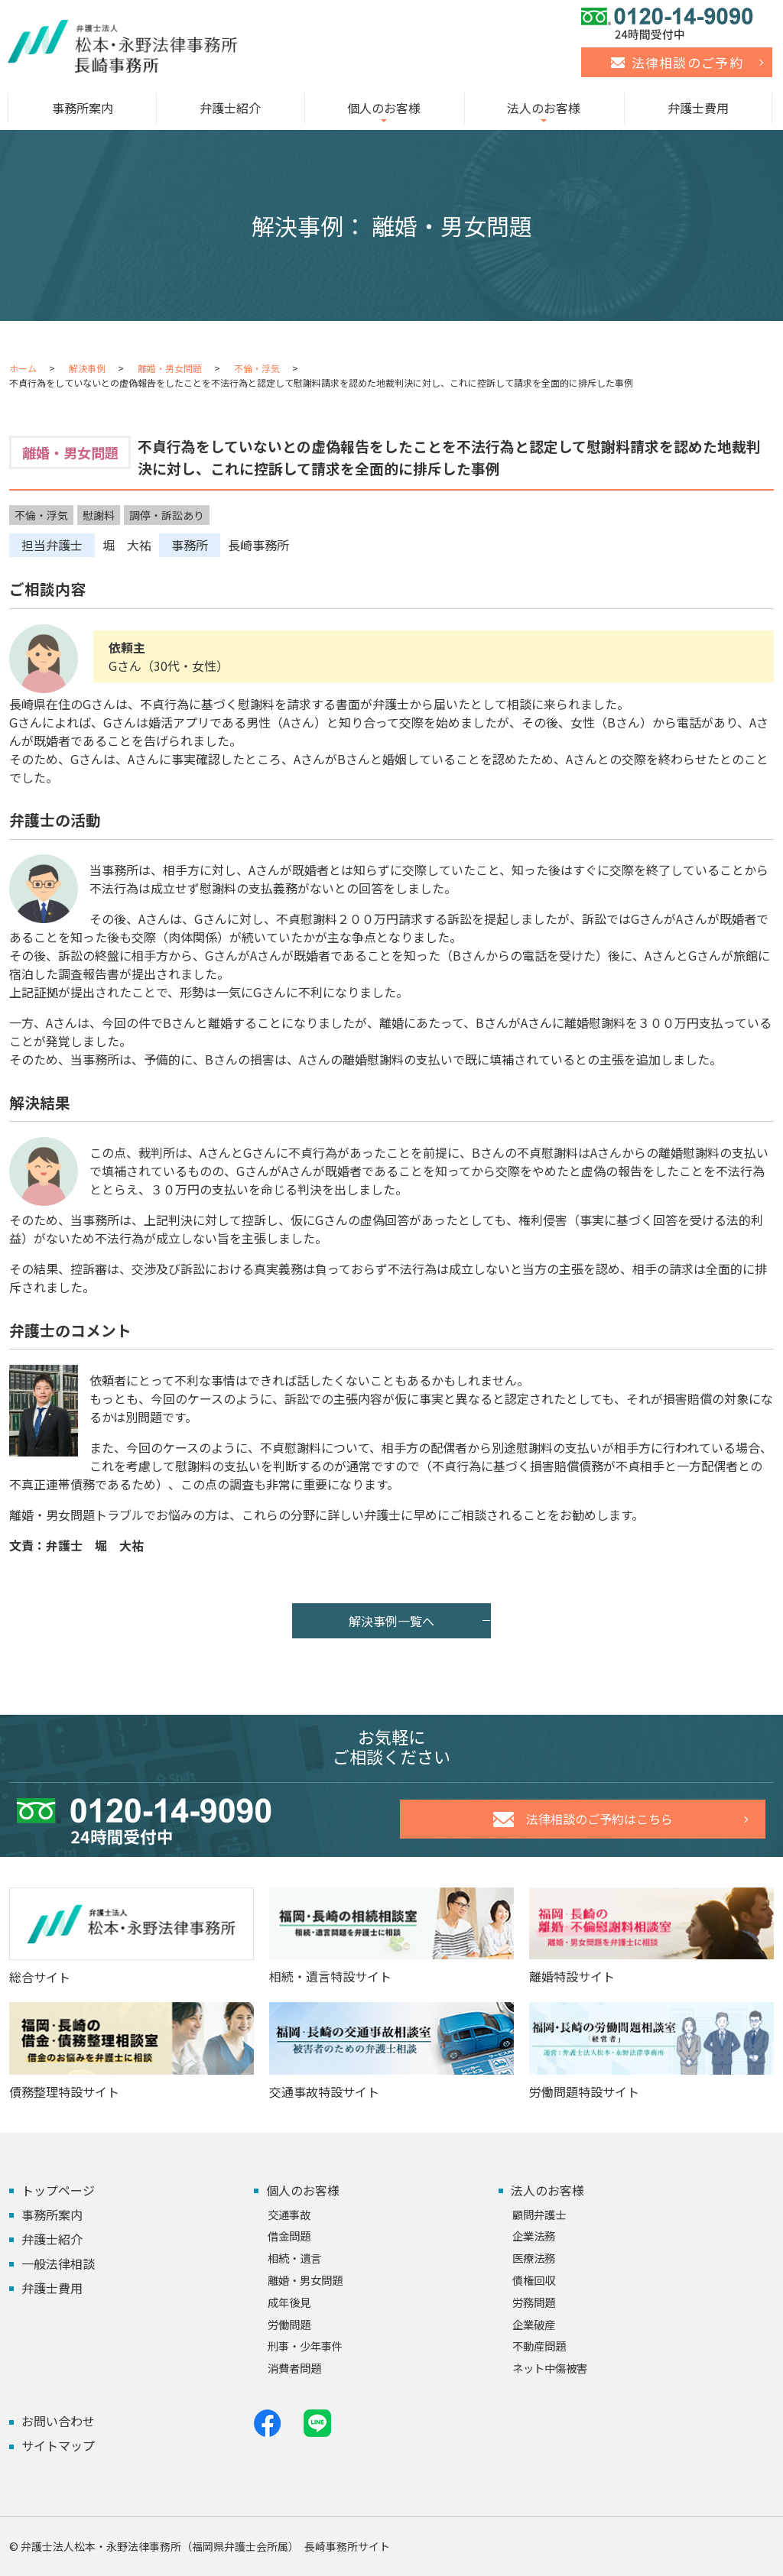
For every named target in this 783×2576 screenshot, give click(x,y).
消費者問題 (294, 2368)
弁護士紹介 (230, 108)
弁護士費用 (698, 108)
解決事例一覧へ (391, 1621)
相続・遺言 (294, 2258)
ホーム (23, 367)
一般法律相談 (58, 2263)
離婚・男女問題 (170, 367)
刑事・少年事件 (305, 2346)
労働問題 (289, 2324)
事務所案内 (82, 108)
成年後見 (289, 2302)
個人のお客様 (384, 108)
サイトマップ (58, 2445)
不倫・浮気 (257, 367)
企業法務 (533, 2236)
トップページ (58, 2190)
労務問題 (533, 2302)
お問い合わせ (58, 2421)
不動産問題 (539, 2346)
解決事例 (87, 367)
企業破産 (533, 2324)
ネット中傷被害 (549, 2368)
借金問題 (289, 2236)
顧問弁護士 (539, 2214)
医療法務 (533, 2258)
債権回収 (533, 2280)
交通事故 (289, 2214)
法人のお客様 (543, 108)
